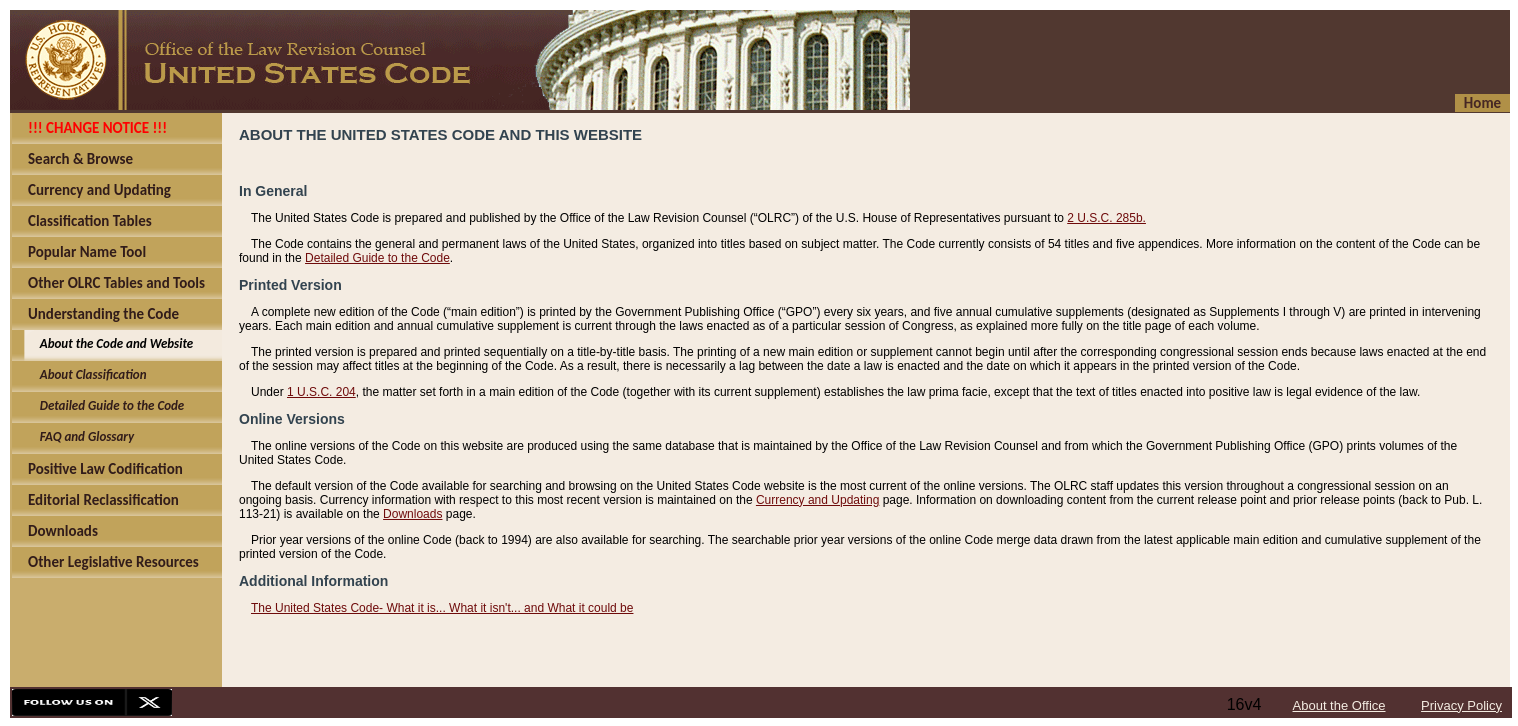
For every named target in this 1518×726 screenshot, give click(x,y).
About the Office (1339, 705)
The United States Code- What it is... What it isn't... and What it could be (442, 608)
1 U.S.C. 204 (321, 392)
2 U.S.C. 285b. (1106, 218)
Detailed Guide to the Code (377, 258)
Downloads (412, 514)
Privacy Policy (1461, 705)
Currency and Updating (817, 500)
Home (1482, 103)
